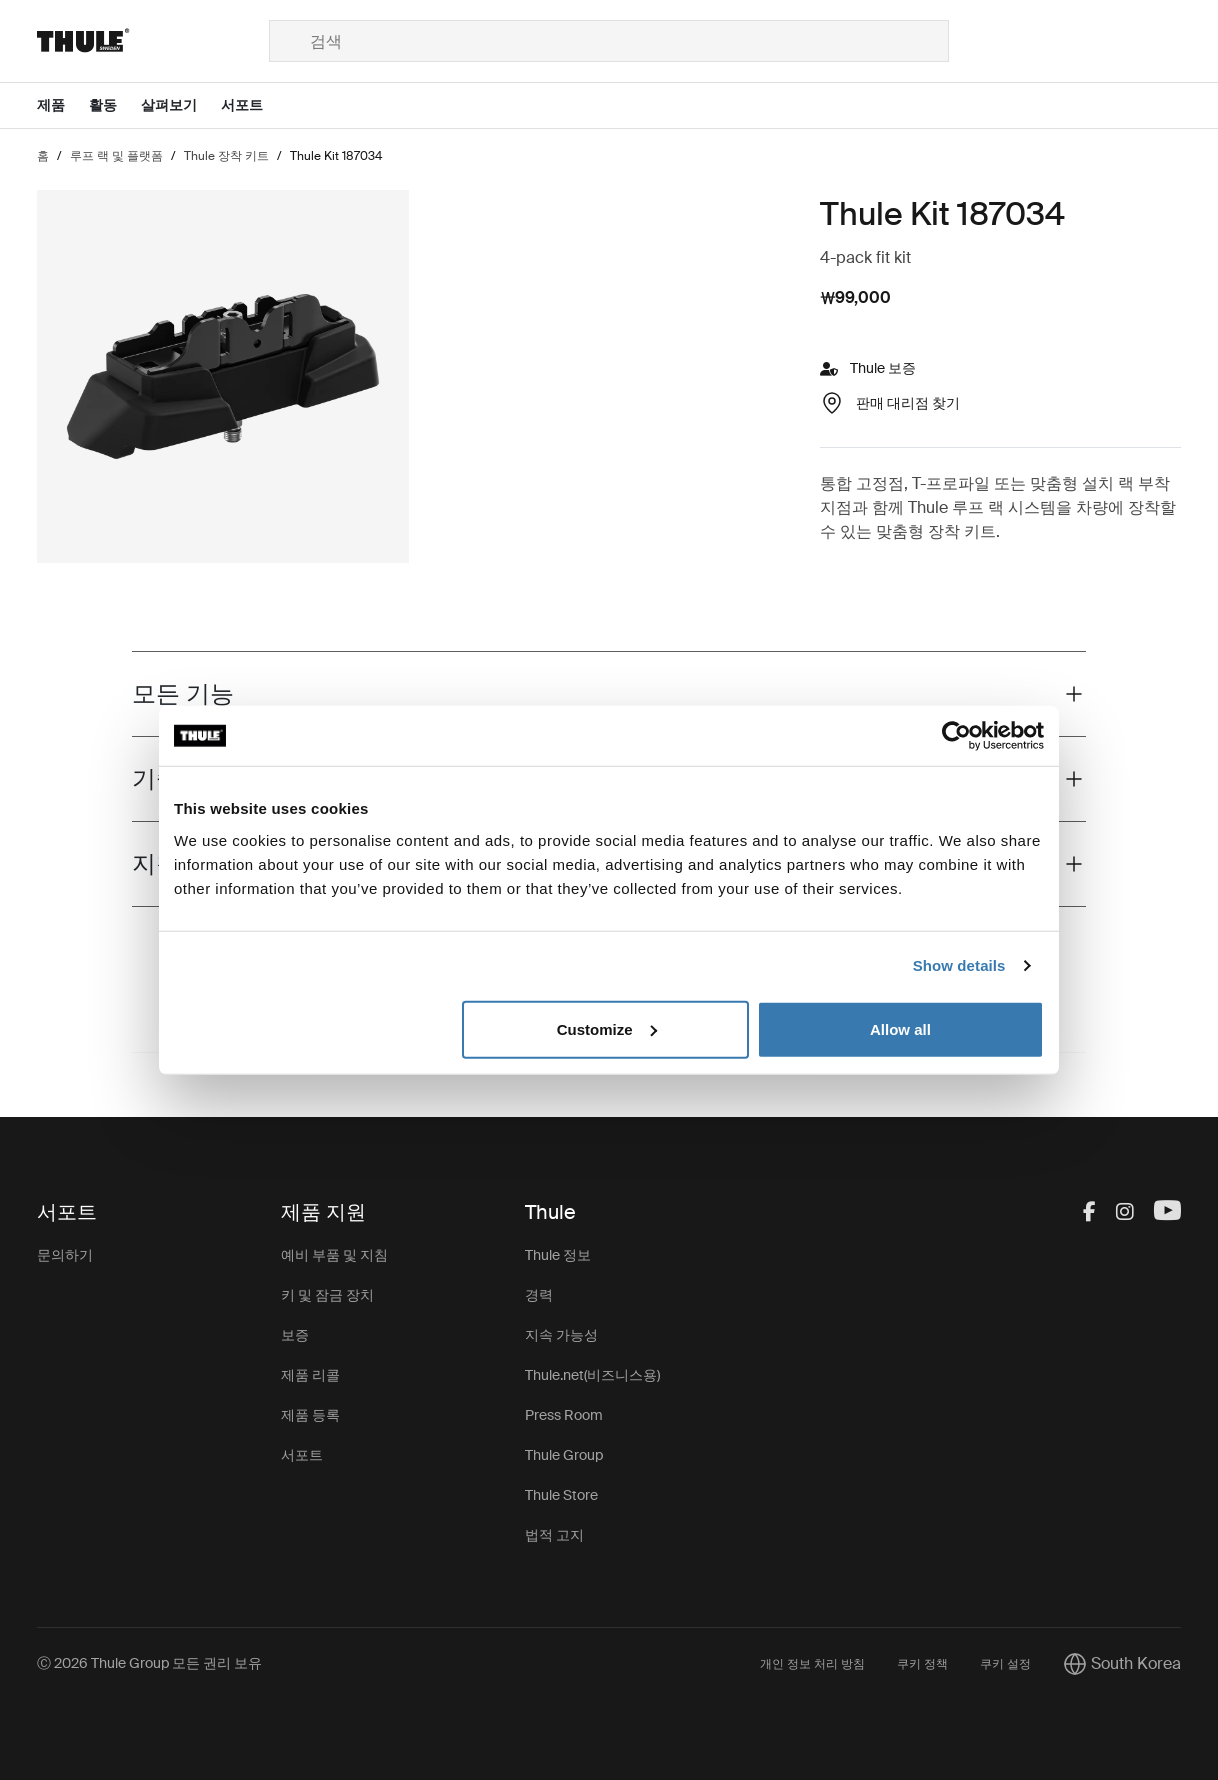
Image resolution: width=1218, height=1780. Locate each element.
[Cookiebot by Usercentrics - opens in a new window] (956, 736)
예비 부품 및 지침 (334, 1255)
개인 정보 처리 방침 (812, 1664)
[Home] (153, 41)
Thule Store (561, 1495)
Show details (959, 965)
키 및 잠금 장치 (327, 1295)
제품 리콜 (310, 1375)
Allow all (900, 1028)
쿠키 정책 (922, 1664)
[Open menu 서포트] (254, 105)
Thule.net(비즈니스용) (592, 1375)
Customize (607, 1028)
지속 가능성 (561, 1335)
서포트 (302, 1455)
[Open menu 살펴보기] (181, 105)
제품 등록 (310, 1415)
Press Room (564, 1415)
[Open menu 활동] (115, 105)
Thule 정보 (558, 1255)
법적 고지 (554, 1535)
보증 (295, 1335)
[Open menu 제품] (63, 105)
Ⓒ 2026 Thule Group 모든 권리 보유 (149, 1663)
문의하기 (65, 1255)
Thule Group (564, 1455)
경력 (539, 1295)
